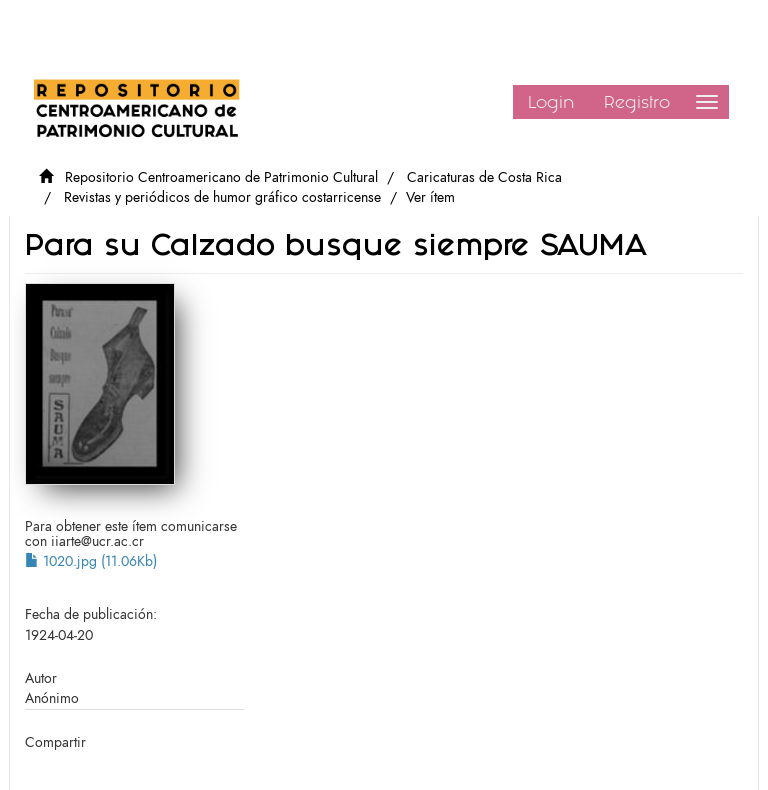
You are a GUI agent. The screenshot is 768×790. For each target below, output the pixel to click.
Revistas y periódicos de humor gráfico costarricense (222, 197)
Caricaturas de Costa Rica (484, 177)
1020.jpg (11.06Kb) (91, 561)
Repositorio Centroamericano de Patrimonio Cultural (221, 177)
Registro (637, 102)
